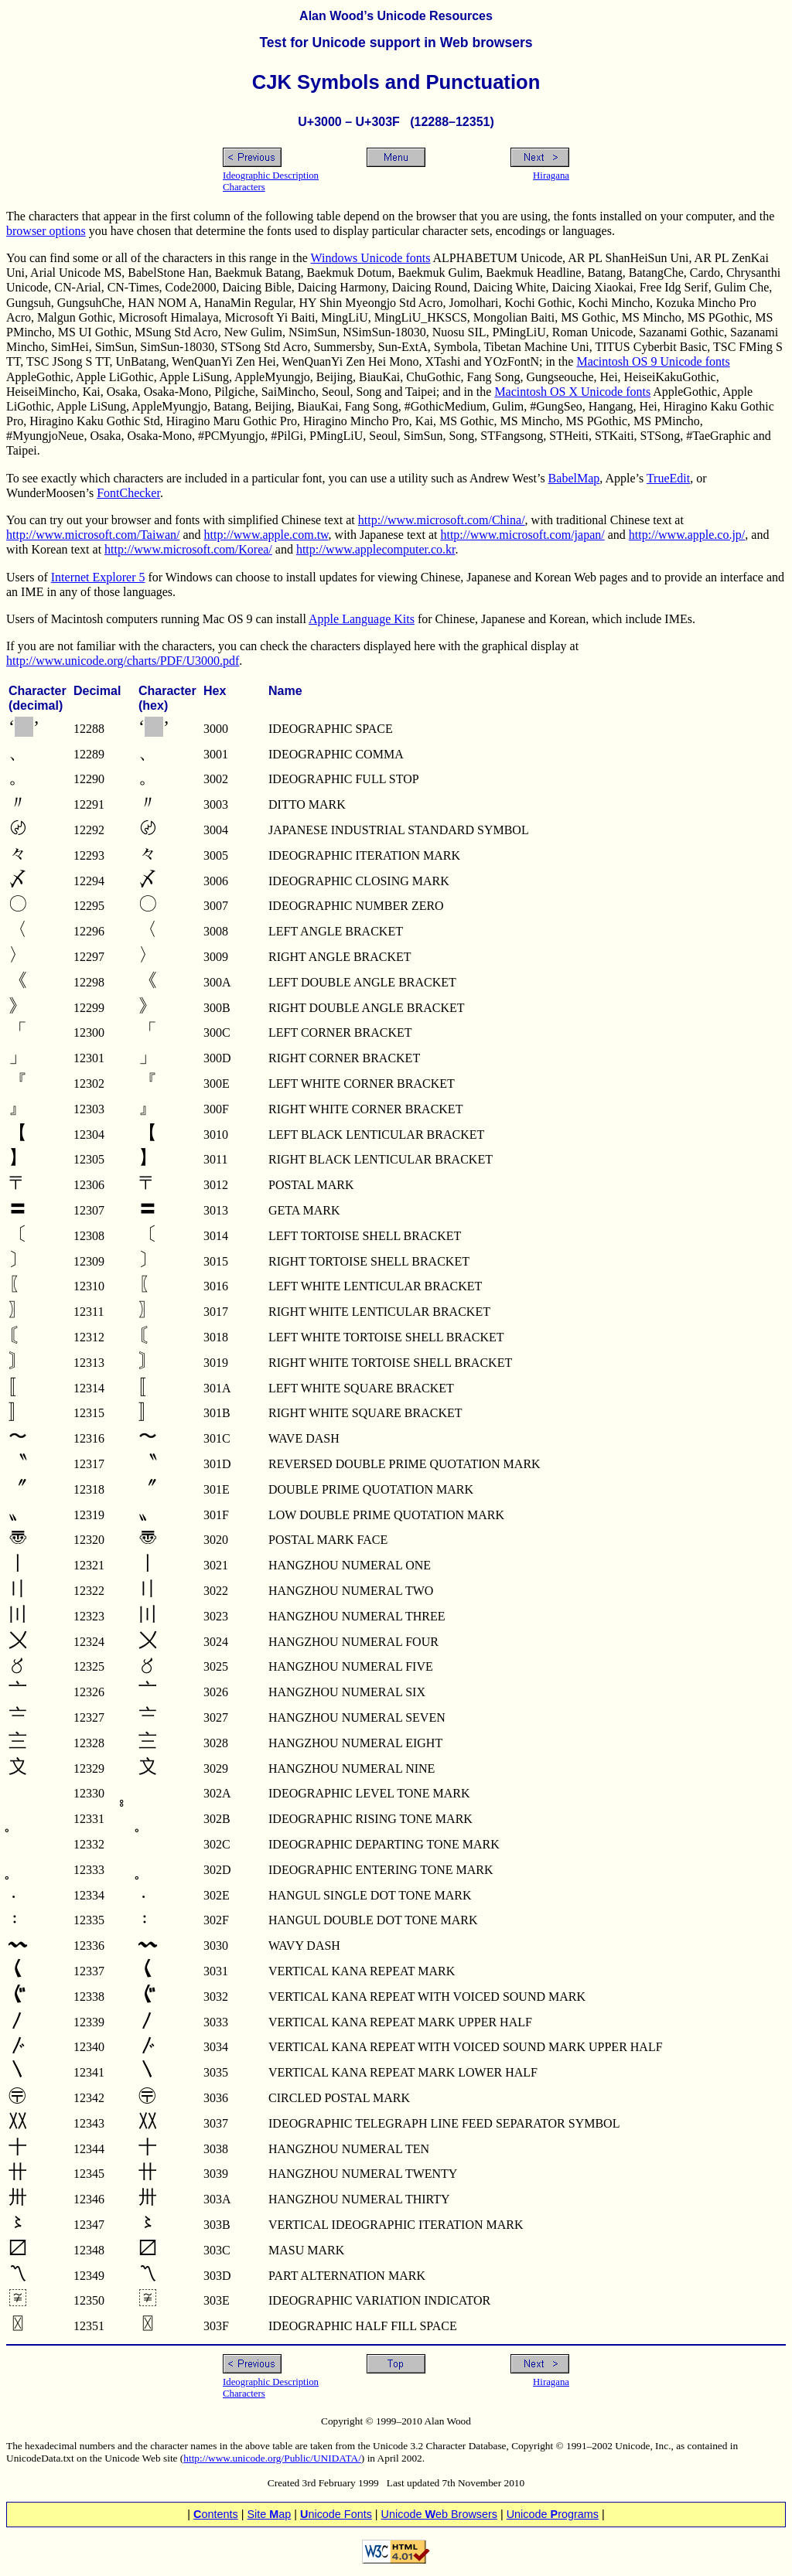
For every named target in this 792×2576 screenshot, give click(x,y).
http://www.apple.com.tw (266, 534)
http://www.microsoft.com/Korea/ (188, 549)
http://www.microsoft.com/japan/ (522, 534)
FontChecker (128, 492)
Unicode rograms (553, 2514)
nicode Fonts (336, 2514)
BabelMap (574, 478)
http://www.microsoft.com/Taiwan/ (92, 534)
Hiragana (551, 175)
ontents (215, 2514)
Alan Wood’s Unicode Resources (396, 15)
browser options (46, 230)
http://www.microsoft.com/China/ (441, 519)
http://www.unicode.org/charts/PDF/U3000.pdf (122, 660)
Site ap (269, 2514)
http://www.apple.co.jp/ (687, 534)
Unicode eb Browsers (439, 2514)
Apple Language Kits (362, 618)
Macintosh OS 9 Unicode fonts (652, 361)
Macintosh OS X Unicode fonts (572, 391)
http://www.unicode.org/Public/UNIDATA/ (272, 2458)
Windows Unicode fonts (371, 257)
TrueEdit (668, 478)
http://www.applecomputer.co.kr (376, 549)
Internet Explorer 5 (98, 577)
